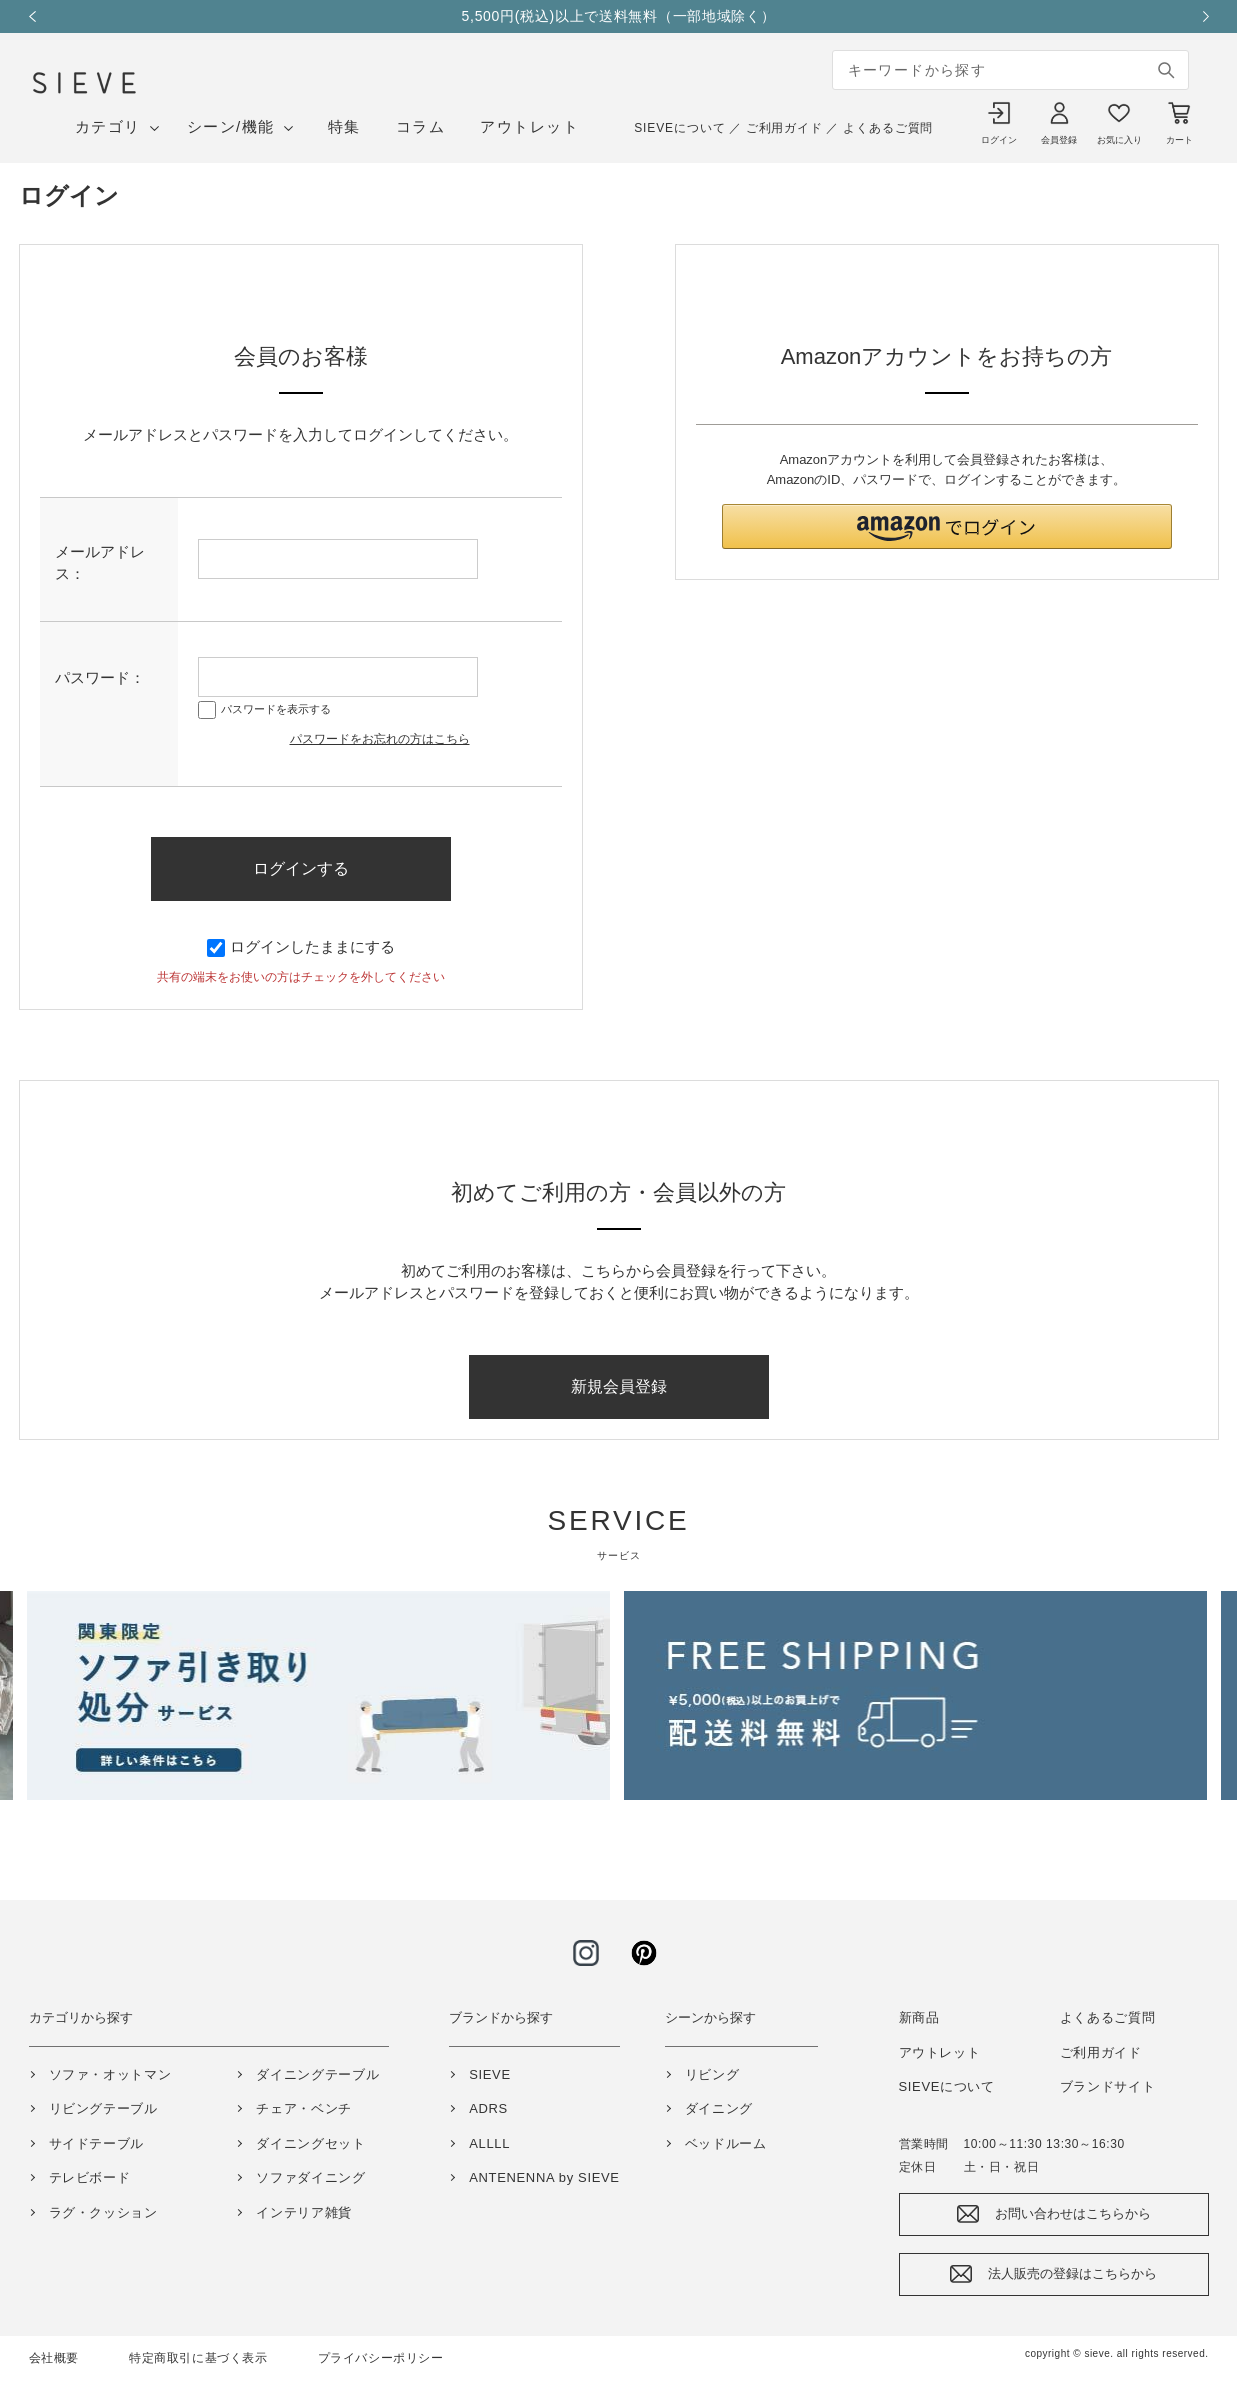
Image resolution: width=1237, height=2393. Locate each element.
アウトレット (529, 126)
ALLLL (489, 2143)
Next (1199, 16)
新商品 (919, 2017)
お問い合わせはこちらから (1073, 2213)
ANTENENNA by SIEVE (544, 2177)
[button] (947, 526)
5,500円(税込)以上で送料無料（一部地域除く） (638, 16)
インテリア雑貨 (304, 2212)
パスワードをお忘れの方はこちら (380, 739)
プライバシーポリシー (381, 2358)
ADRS (488, 2108)
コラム (421, 126)
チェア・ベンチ (304, 2108)
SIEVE (490, 2074)
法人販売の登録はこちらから (1072, 2273)
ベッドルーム (726, 2143)
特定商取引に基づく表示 (198, 2358)
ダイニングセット (310, 2143)
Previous (39, 16)
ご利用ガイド (784, 128)
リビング (712, 2074)
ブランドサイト (1108, 2086)
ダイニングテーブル (317, 2074)
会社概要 (54, 2358)
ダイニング (719, 2108)
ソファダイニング (310, 2177)
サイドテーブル (97, 2143)
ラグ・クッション (103, 2212)
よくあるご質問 (888, 128)
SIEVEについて (679, 128)
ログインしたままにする (301, 946)
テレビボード (90, 2177)
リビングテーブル (103, 2108)
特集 (344, 126)
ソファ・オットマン (110, 2074)
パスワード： (100, 677)
